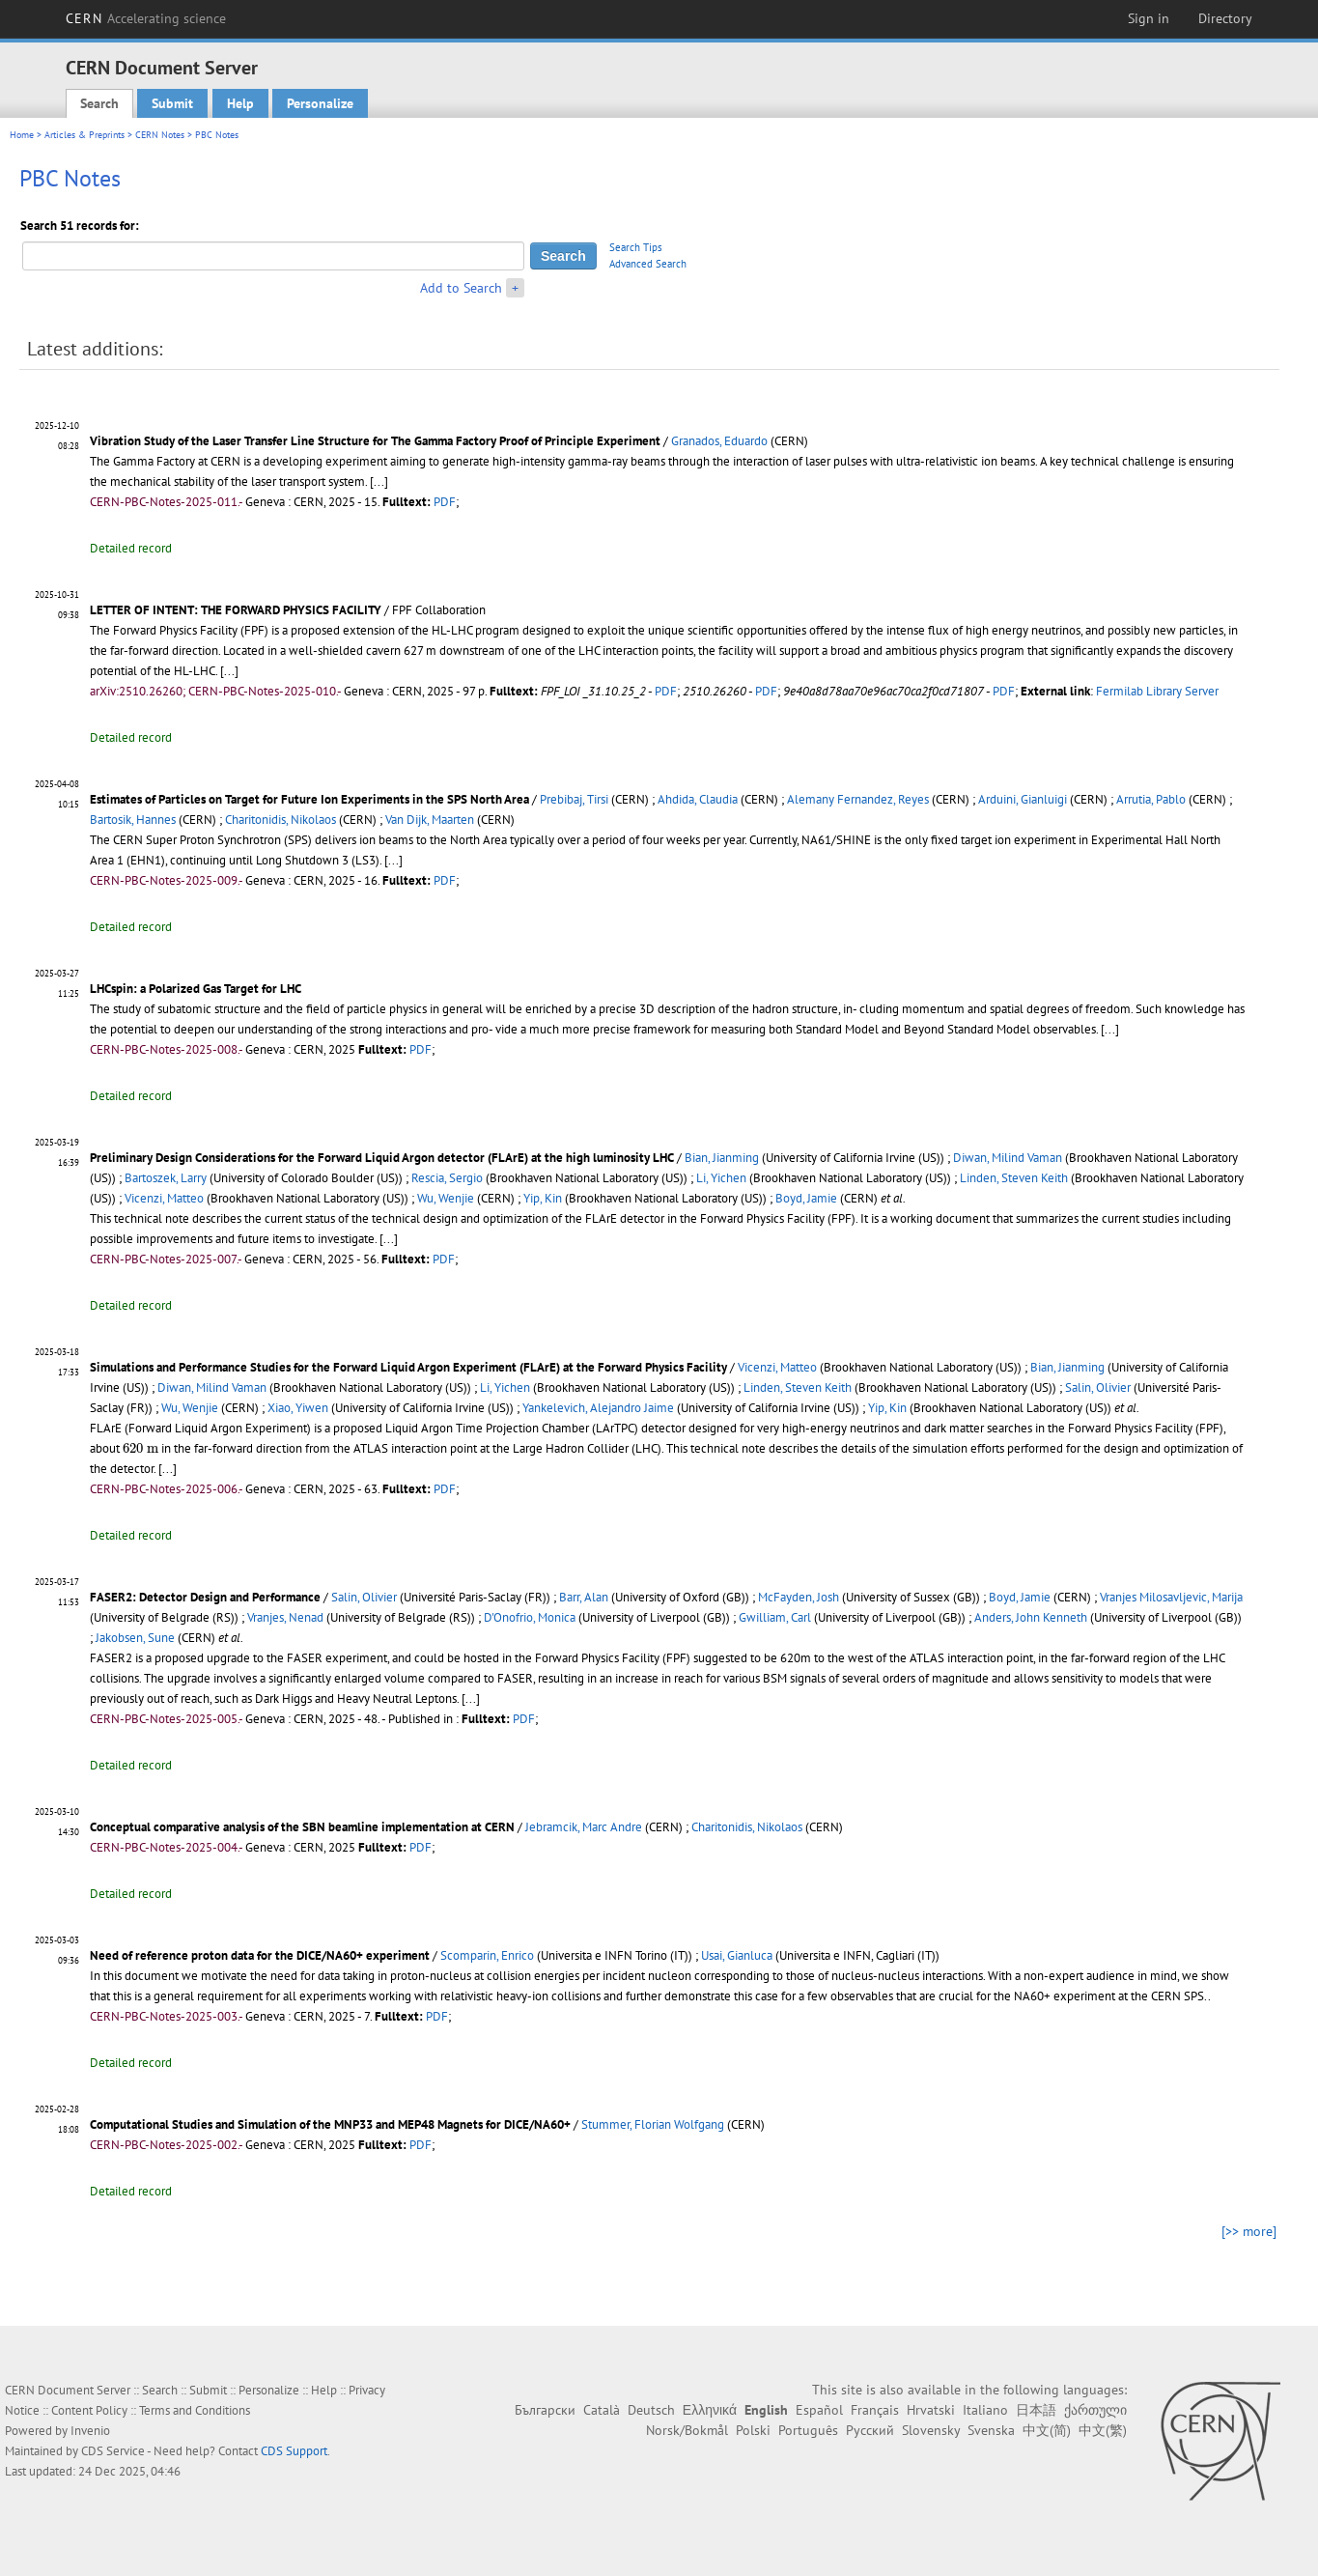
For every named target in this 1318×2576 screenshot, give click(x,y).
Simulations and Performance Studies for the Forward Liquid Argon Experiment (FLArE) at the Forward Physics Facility (408, 1367)
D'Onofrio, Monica (529, 1617)
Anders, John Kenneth (1030, 1617)
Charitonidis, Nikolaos (280, 819)
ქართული (1095, 2410)
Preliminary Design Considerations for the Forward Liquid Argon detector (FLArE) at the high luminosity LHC (382, 1157)
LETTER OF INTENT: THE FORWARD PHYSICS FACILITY (235, 610)
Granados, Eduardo (719, 441)
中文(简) (1047, 2430)
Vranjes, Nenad (285, 1617)
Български (545, 2410)
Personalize (320, 103)
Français (875, 2410)
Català (601, 2410)
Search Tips (635, 247)
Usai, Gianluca (736, 1955)
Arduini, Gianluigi (1022, 799)
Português (808, 2430)
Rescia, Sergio (447, 1178)
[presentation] (140, 1448)
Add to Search (461, 288)
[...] (379, 481)
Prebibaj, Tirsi (574, 799)
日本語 (1036, 2410)
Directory (1225, 18)
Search (99, 103)
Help (240, 103)
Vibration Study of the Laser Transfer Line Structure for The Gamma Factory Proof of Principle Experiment (375, 441)
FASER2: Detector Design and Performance (205, 1597)
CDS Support (294, 2451)
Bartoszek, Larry (166, 1178)
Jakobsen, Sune (135, 1637)
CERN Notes (159, 134)
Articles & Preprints (84, 134)
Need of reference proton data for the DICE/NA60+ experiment (260, 1955)
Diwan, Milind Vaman (1007, 1157)
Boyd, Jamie (806, 1198)
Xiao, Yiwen (297, 1408)
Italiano (985, 2410)
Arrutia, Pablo (1151, 799)
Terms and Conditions (194, 2410)
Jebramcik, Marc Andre (583, 1827)
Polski (753, 2430)
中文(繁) (1103, 2430)
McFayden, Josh (798, 1597)
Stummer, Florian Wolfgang (652, 2124)
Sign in (1148, 18)
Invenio (90, 2430)
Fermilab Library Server (1157, 691)
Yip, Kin (542, 1198)
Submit (172, 103)
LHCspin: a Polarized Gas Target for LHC (195, 988)
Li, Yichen (721, 1178)
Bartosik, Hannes (133, 819)
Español (819, 2410)
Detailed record (131, 548)
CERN (146, 18)
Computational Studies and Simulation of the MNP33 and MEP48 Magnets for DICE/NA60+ (330, 2124)
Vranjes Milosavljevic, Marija (1171, 1597)
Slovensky (931, 2430)
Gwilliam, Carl (775, 1617)
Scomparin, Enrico (487, 1955)
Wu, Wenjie (445, 1198)
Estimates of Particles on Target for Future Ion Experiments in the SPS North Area (309, 799)
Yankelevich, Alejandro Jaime (598, 1408)
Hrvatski (931, 2410)
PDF (445, 502)
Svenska (991, 2430)
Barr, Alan (583, 1597)
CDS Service (113, 2451)
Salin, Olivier (1098, 1387)
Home (22, 134)
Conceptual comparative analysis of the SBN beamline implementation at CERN (302, 1827)
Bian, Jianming (722, 1157)
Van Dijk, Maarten (429, 819)
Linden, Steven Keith (1014, 1178)
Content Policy (89, 2410)
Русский (870, 2430)
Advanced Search (648, 263)
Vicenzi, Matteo (164, 1198)
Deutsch (651, 2410)
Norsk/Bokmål (687, 2430)
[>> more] (1248, 2231)
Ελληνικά (710, 2410)
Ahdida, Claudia (698, 799)
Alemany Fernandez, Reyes (858, 799)
